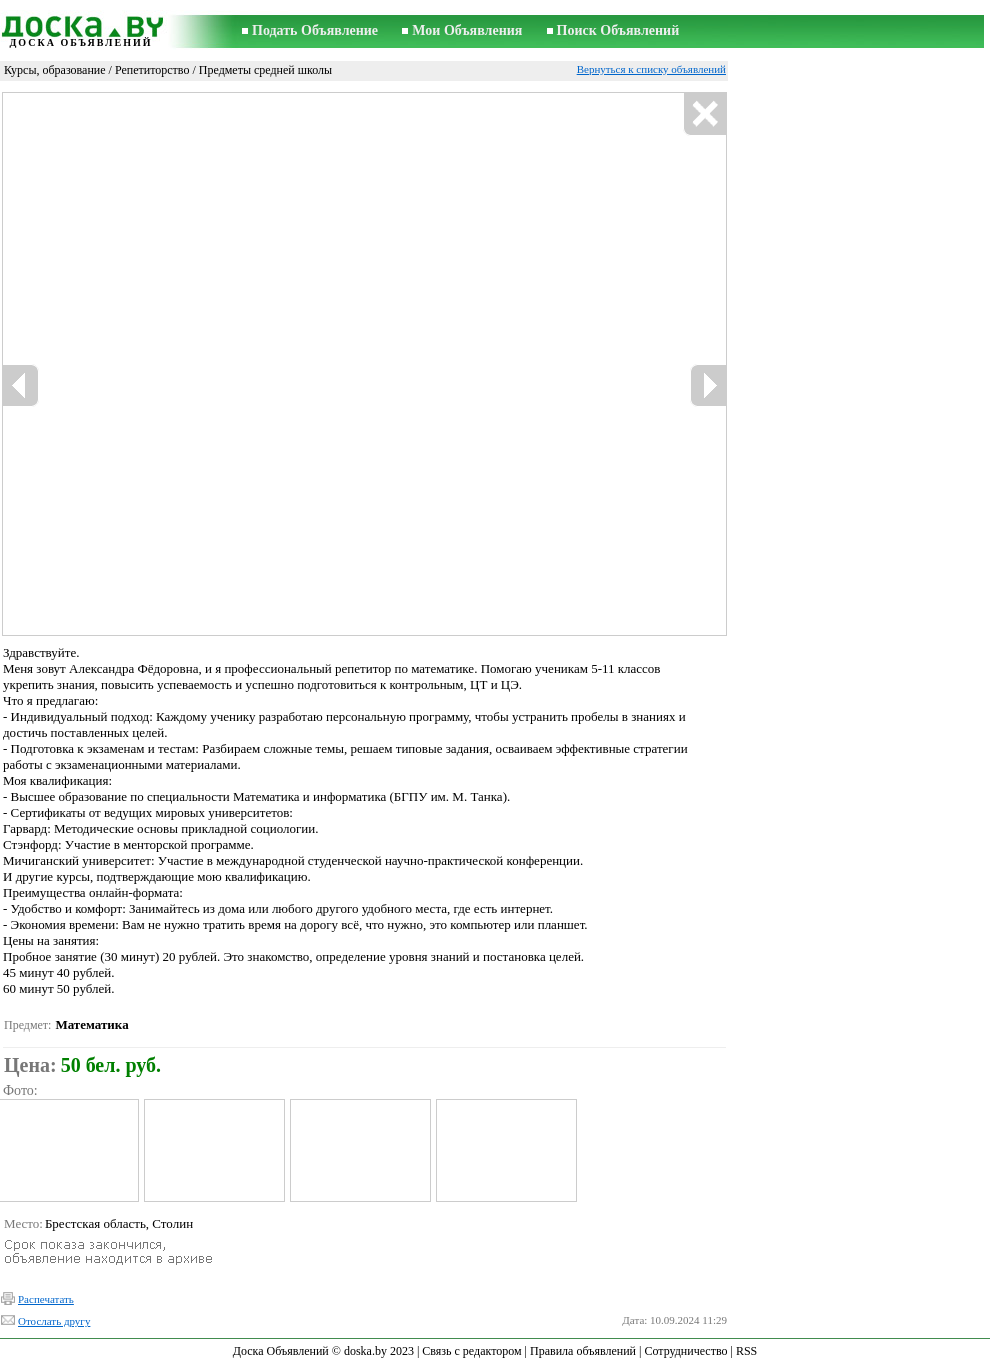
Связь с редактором (471, 1351)
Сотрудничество (685, 1351)
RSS (746, 1351)
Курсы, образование (55, 70)
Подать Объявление (315, 30)
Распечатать (46, 1299)
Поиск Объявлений (618, 30)
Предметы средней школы (265, 70)
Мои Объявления (467, 30)
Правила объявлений (583, 1351)
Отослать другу (54, 1321)
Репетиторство (152, 70)
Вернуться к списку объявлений (651, 69)
